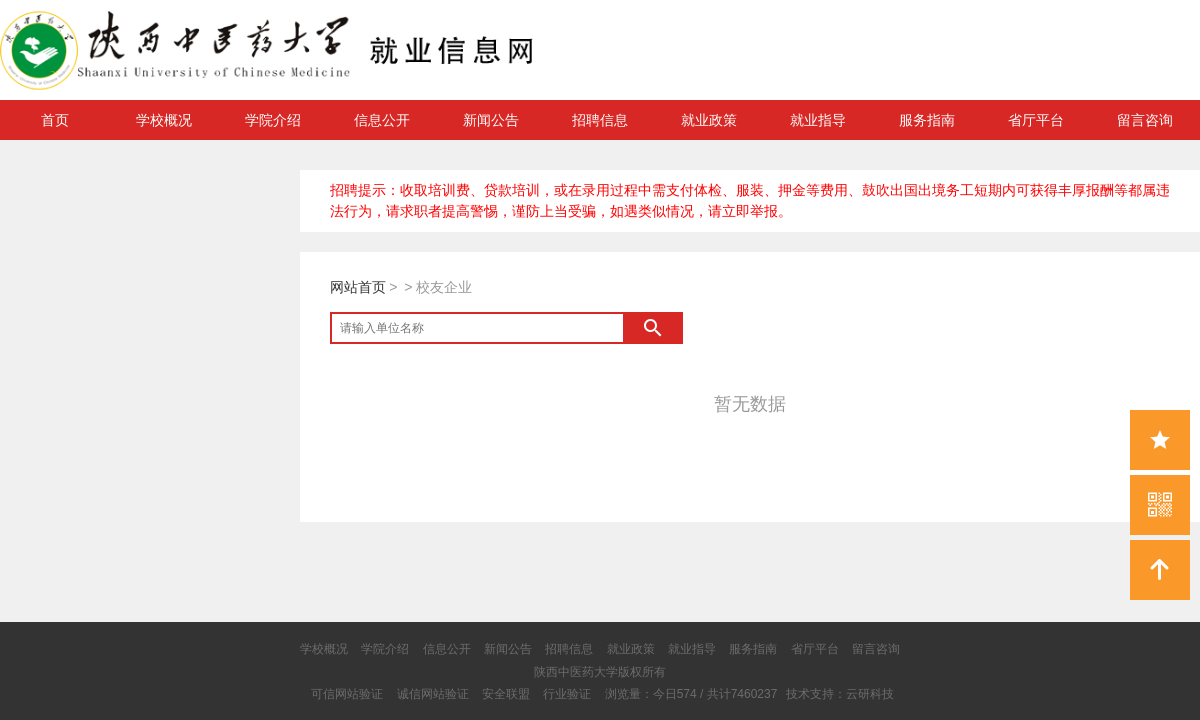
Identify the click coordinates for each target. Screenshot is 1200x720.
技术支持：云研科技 (840, 694)
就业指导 (818, 120)
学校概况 (164, 120)
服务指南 (927, 120)
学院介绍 (273, 120)
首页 (55, 120)
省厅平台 (1036, 120)
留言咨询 (1145, 120)
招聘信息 (600, 120)
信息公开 (382, 120)
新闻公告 (491, 120)
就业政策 (709, 120)
